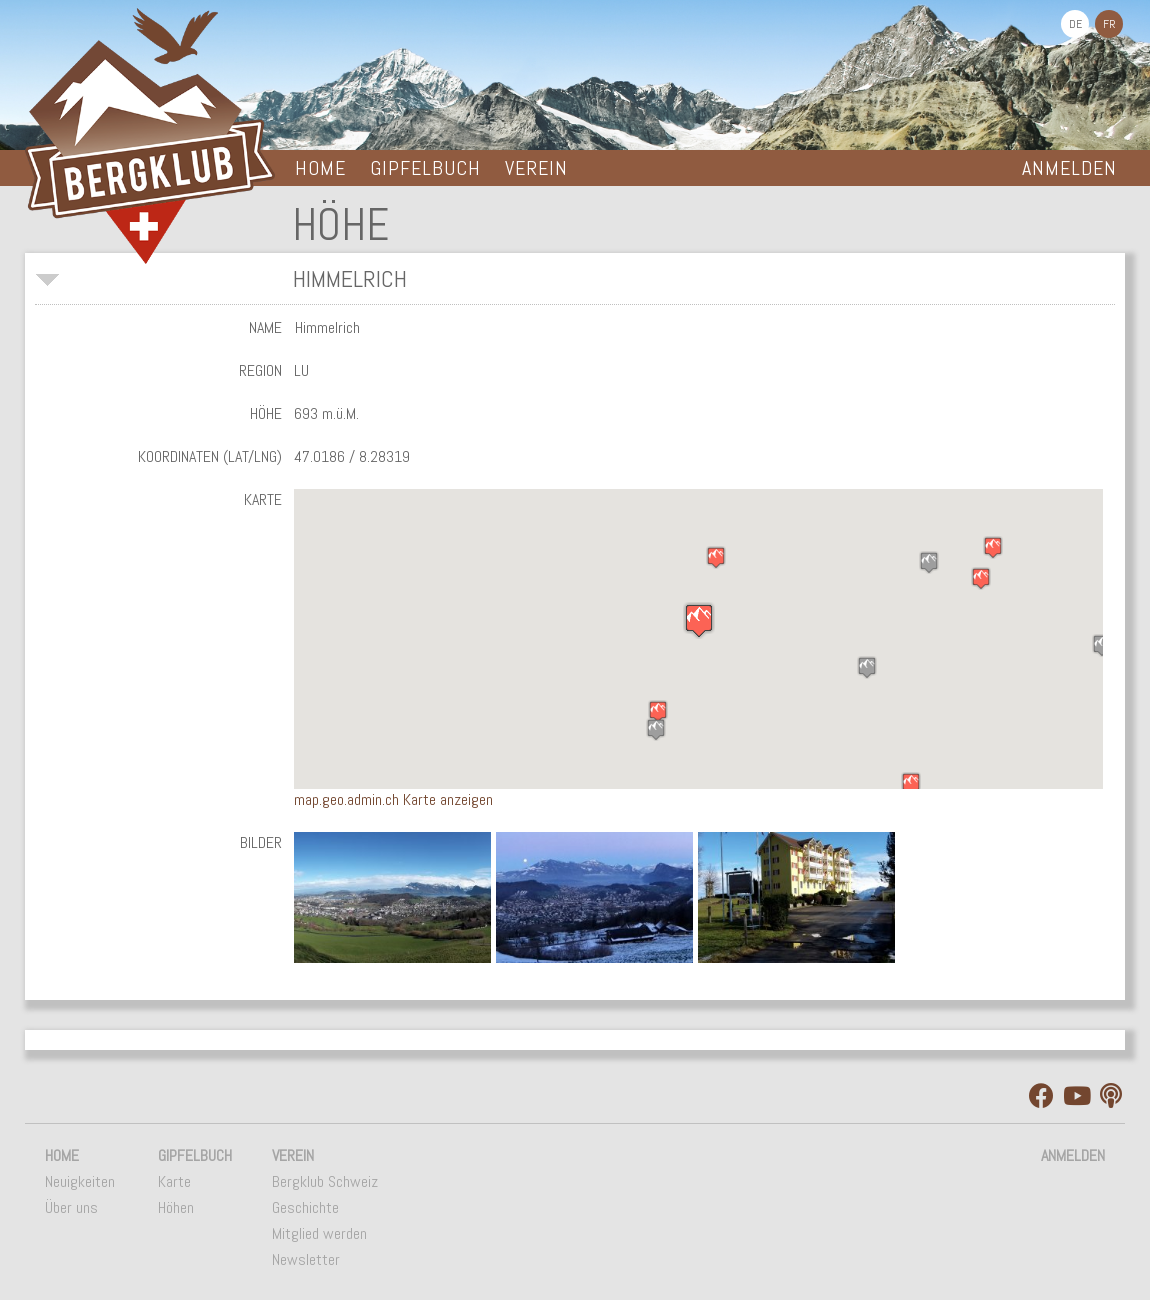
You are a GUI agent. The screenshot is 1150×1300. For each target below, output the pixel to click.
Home (320, 168)
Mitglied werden (319, 1233)
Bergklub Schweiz (325, 1181)
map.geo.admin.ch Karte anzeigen (393, 799)
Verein (536, 168)
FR (1109, 24)
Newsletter (306, 1259)
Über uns (71, 1207)
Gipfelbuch (425, 168)
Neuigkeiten (80, 1181)
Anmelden (1069, 168)
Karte (174, 1181)
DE (1075, 24)
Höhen (176, 1207)
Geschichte (305, 1207)
